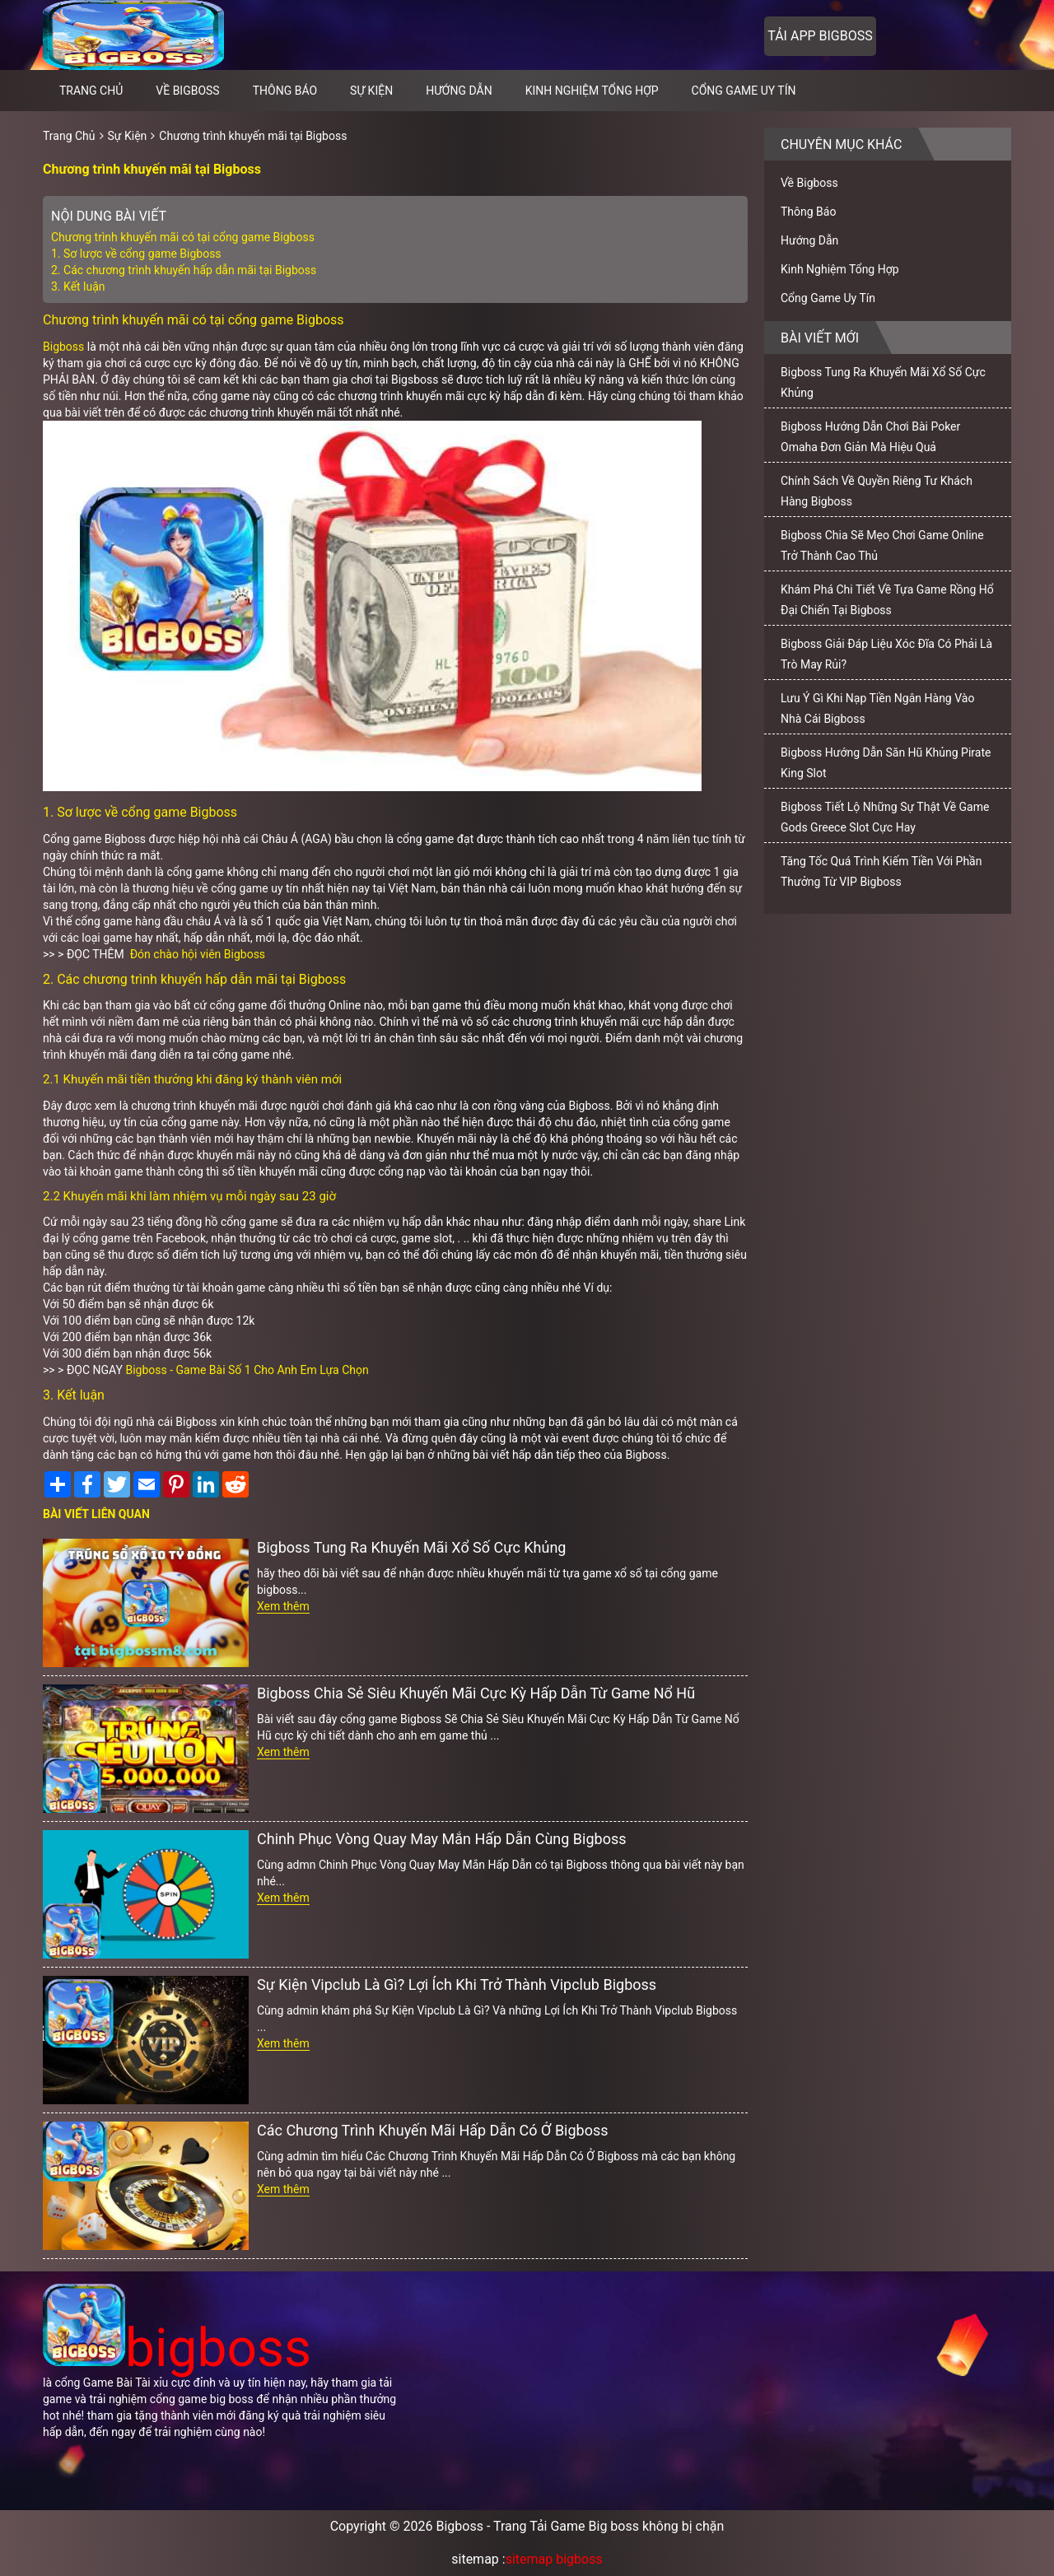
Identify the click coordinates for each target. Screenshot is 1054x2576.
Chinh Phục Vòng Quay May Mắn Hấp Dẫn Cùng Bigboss (441, 1838)
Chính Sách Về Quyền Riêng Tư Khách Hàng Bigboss (876, 491)
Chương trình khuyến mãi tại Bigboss (253, 135)
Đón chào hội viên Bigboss (197, 954)
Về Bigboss (187, 90)
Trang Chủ (69, 135)
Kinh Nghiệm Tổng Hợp (592, 90)
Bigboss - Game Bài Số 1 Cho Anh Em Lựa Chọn (246, 1370)
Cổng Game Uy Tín (744, 90)
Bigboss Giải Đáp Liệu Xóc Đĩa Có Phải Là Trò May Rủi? (886, 654)
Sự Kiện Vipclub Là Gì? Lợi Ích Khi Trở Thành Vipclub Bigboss (456, 1984)
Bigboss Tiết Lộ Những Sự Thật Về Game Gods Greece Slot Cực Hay (885, 817)
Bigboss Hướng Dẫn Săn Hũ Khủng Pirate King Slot (886, 763)
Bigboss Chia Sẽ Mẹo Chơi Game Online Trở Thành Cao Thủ (882, 545)
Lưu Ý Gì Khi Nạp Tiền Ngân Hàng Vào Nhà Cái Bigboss (877, 708)
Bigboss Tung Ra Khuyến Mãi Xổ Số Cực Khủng (411, 1547)
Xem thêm (283, 1606)
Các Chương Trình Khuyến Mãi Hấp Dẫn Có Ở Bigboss (433, 2130)
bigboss (177, 2348)
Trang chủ (91, 90)
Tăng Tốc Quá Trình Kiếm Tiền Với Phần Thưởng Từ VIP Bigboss (881, 871)
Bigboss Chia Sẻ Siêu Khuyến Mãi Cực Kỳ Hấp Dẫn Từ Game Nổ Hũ (476, 1693)
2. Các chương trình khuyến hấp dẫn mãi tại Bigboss (183, 270)
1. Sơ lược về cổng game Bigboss (136, 253)
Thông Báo (285, 90)
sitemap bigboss (554, 2559)
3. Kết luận (78, 286)
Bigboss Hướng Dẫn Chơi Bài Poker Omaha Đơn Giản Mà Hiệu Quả (870, 437)
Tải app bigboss (819, 36)
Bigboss (63, 346)
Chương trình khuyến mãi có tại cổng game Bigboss (183, 237)
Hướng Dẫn (459, 90)
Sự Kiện (371, 90)
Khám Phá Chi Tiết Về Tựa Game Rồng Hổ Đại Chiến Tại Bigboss (887, 600)
